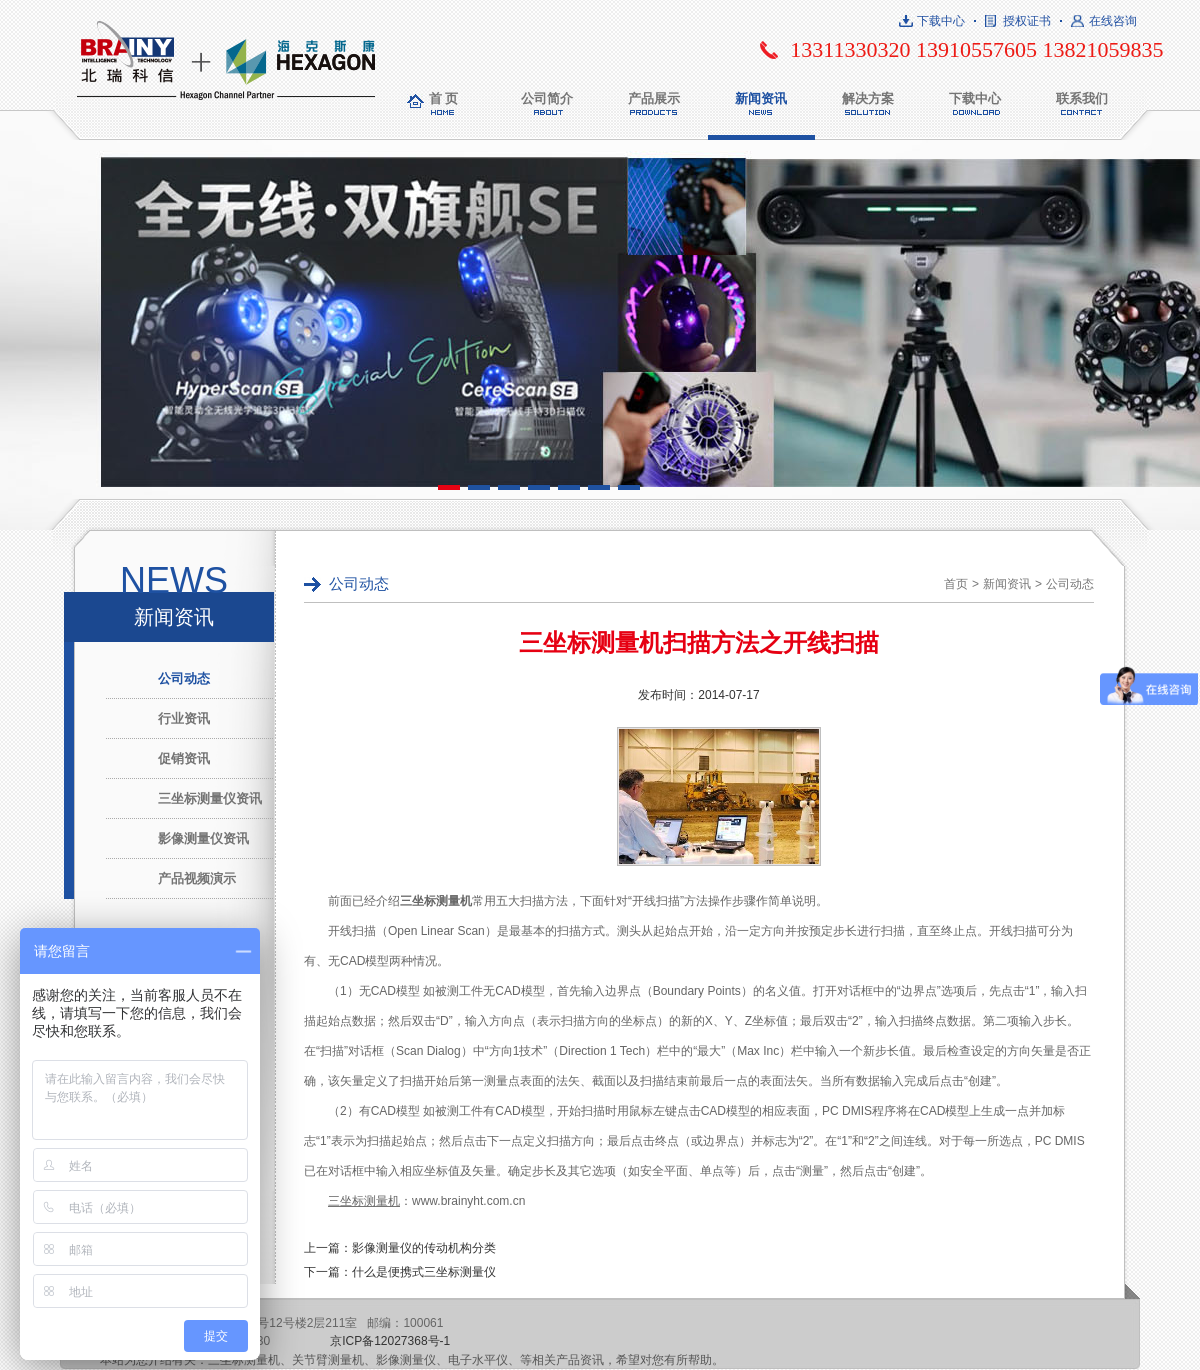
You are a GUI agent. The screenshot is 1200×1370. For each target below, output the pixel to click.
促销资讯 (184, 758)
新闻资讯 (761, 98)
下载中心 (941, 21)
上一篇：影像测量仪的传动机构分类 (400, 1248)
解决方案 (868, 98)
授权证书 (1027, 21)
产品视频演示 (197, 878)
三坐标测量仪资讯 (210, 798)
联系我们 (1082, 98)
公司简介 (547, 98)
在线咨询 (1113, 21)
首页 (956, 584)
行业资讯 (184, 718)
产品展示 (654, 98)
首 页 (444, 98)
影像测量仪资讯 (203, 838)
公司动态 (184, 678)
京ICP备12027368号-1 (390, 1341)
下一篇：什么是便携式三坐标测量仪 (400, 1272)
